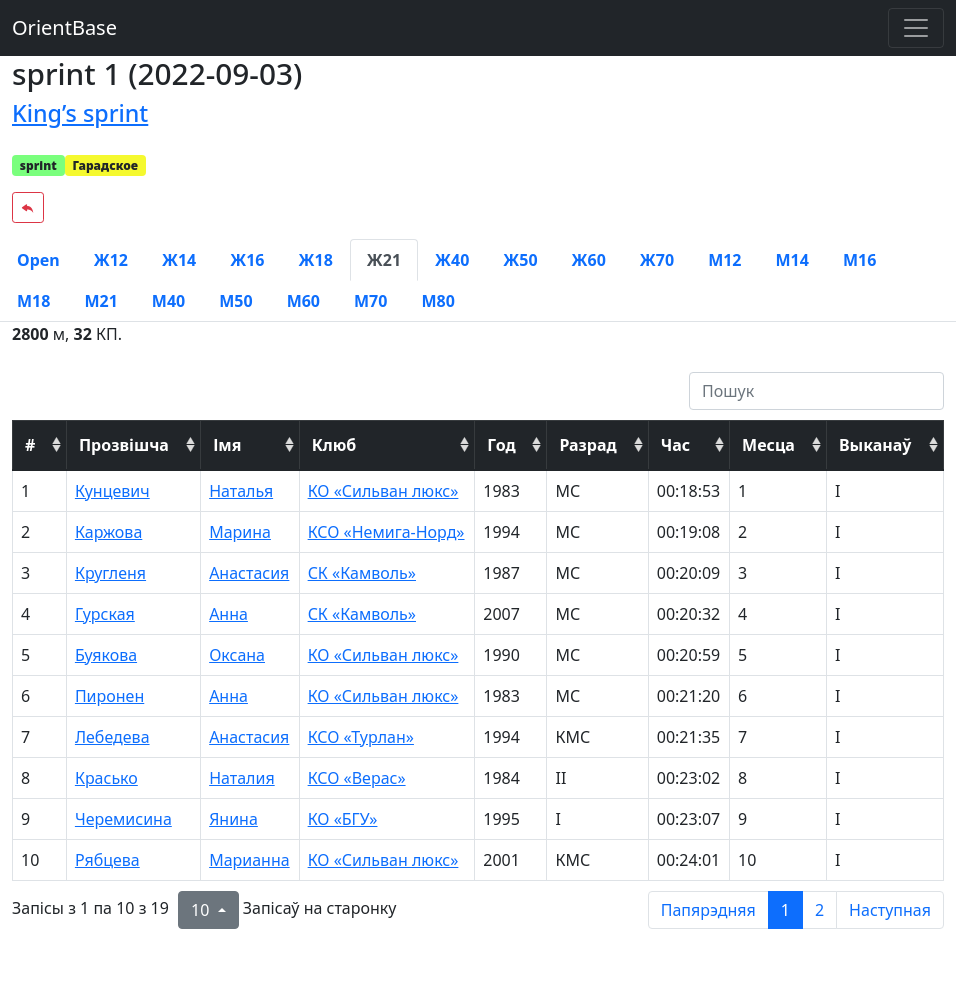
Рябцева (107, 860)
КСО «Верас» (357, 778)
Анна (228, 614)
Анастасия (249, 573)
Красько (106, 778)
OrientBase (64, 27)
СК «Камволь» (362, 573)
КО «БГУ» (343, 819)
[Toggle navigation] (916, 28)
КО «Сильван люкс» (383, 491)
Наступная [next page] (890, 910)
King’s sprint (80, 113)
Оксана (237, 655)
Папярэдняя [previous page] (708, 910)
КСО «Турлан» (361, 737)
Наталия (242, 778)
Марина (240, 532)
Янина (233, 819)
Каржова (108, 532)
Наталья (241, 491)
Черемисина (123, 819)
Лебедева (112, 737)
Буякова (106, 655)
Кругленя (110, 573)
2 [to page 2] (819, 910)
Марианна (249, 860)
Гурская (105, 614)
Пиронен (109, 696)
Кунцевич (112, 491)
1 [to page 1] (785, 910)
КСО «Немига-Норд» (386, 532)
